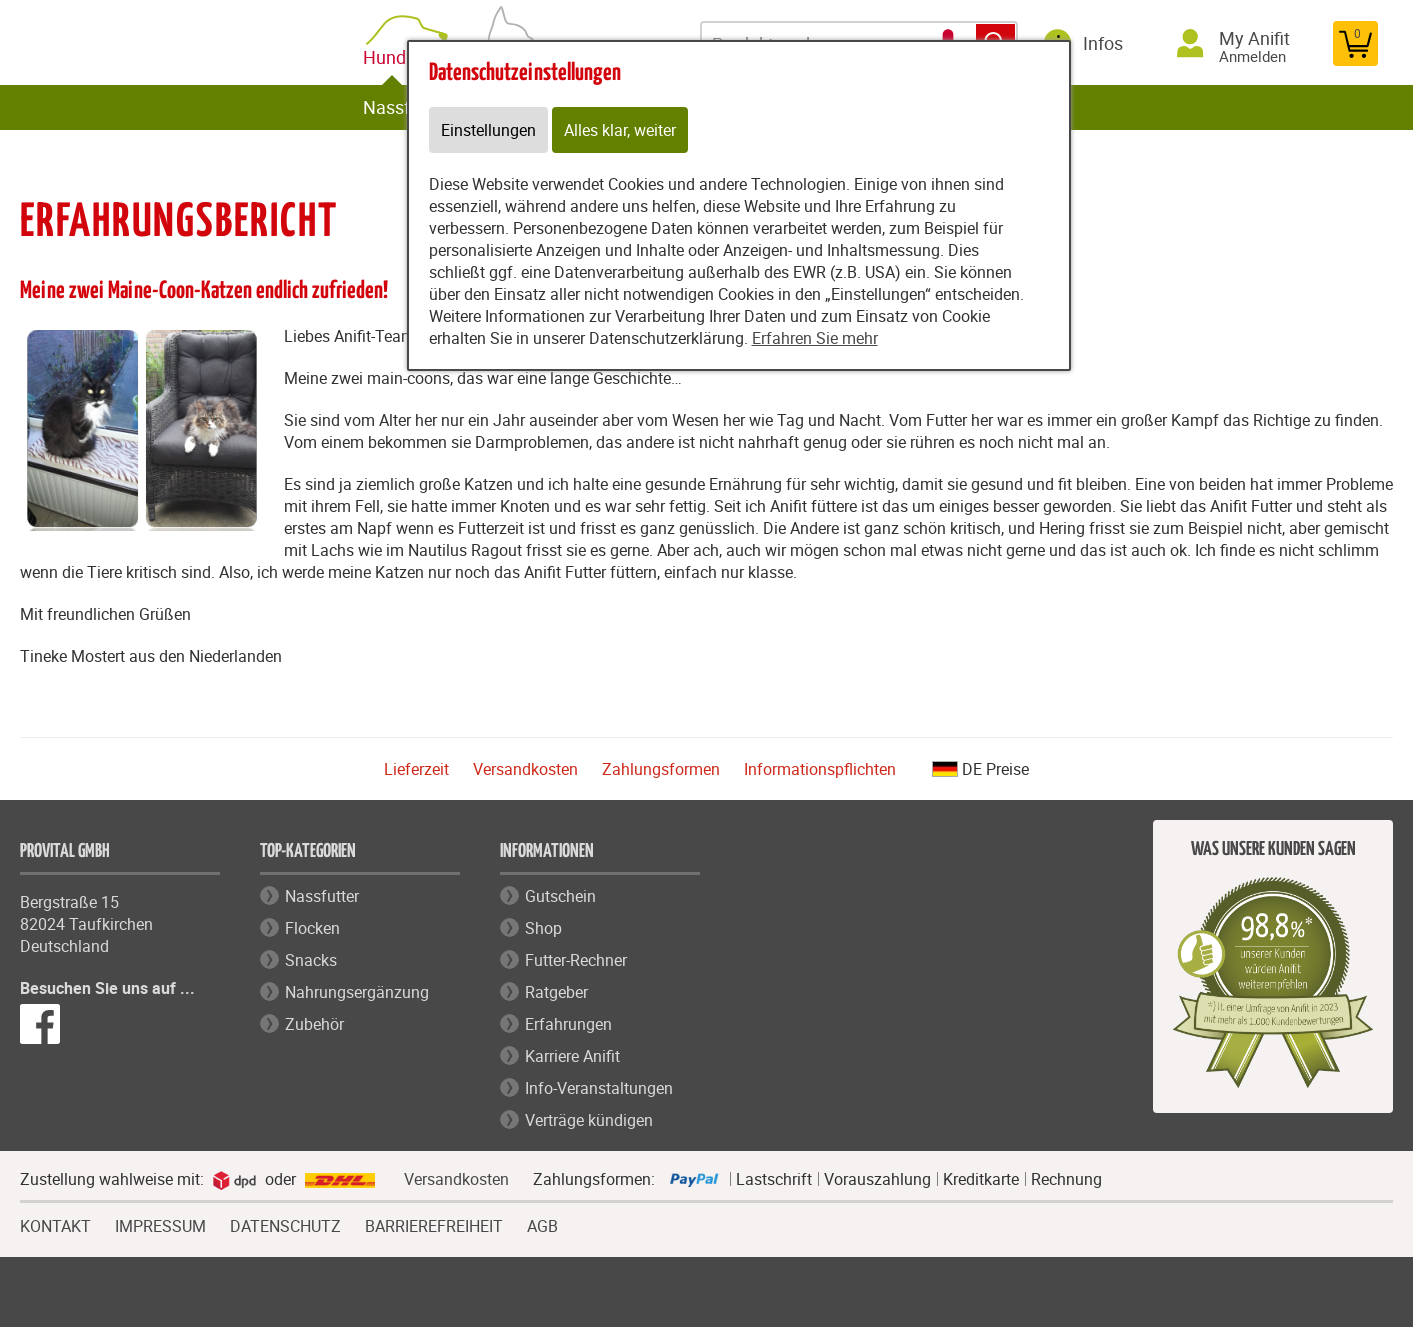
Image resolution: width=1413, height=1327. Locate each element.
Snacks (311, 960)
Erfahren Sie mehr (815, 338)
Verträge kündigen (589, 1120)
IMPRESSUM (160, 1224)
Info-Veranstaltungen (599, 1088)
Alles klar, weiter (620, 130)
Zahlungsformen (661, 769)
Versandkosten (525, 769)
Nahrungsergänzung (357, 992)
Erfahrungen (568, 1024)
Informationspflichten (820, 769)
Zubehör (314, 1024)
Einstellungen (488, 130)
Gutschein (560, 896)
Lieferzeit (416, 769)
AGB (542, 1226)
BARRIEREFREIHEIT (434, 1224)
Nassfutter (405, 107)
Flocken (312, 928)
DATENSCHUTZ (285, 1224)
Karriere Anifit (572, 1056)
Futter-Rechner (576, 960)
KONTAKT (55, 1224)
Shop (543, 928)
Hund (388, 57)
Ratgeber (556, 992)
